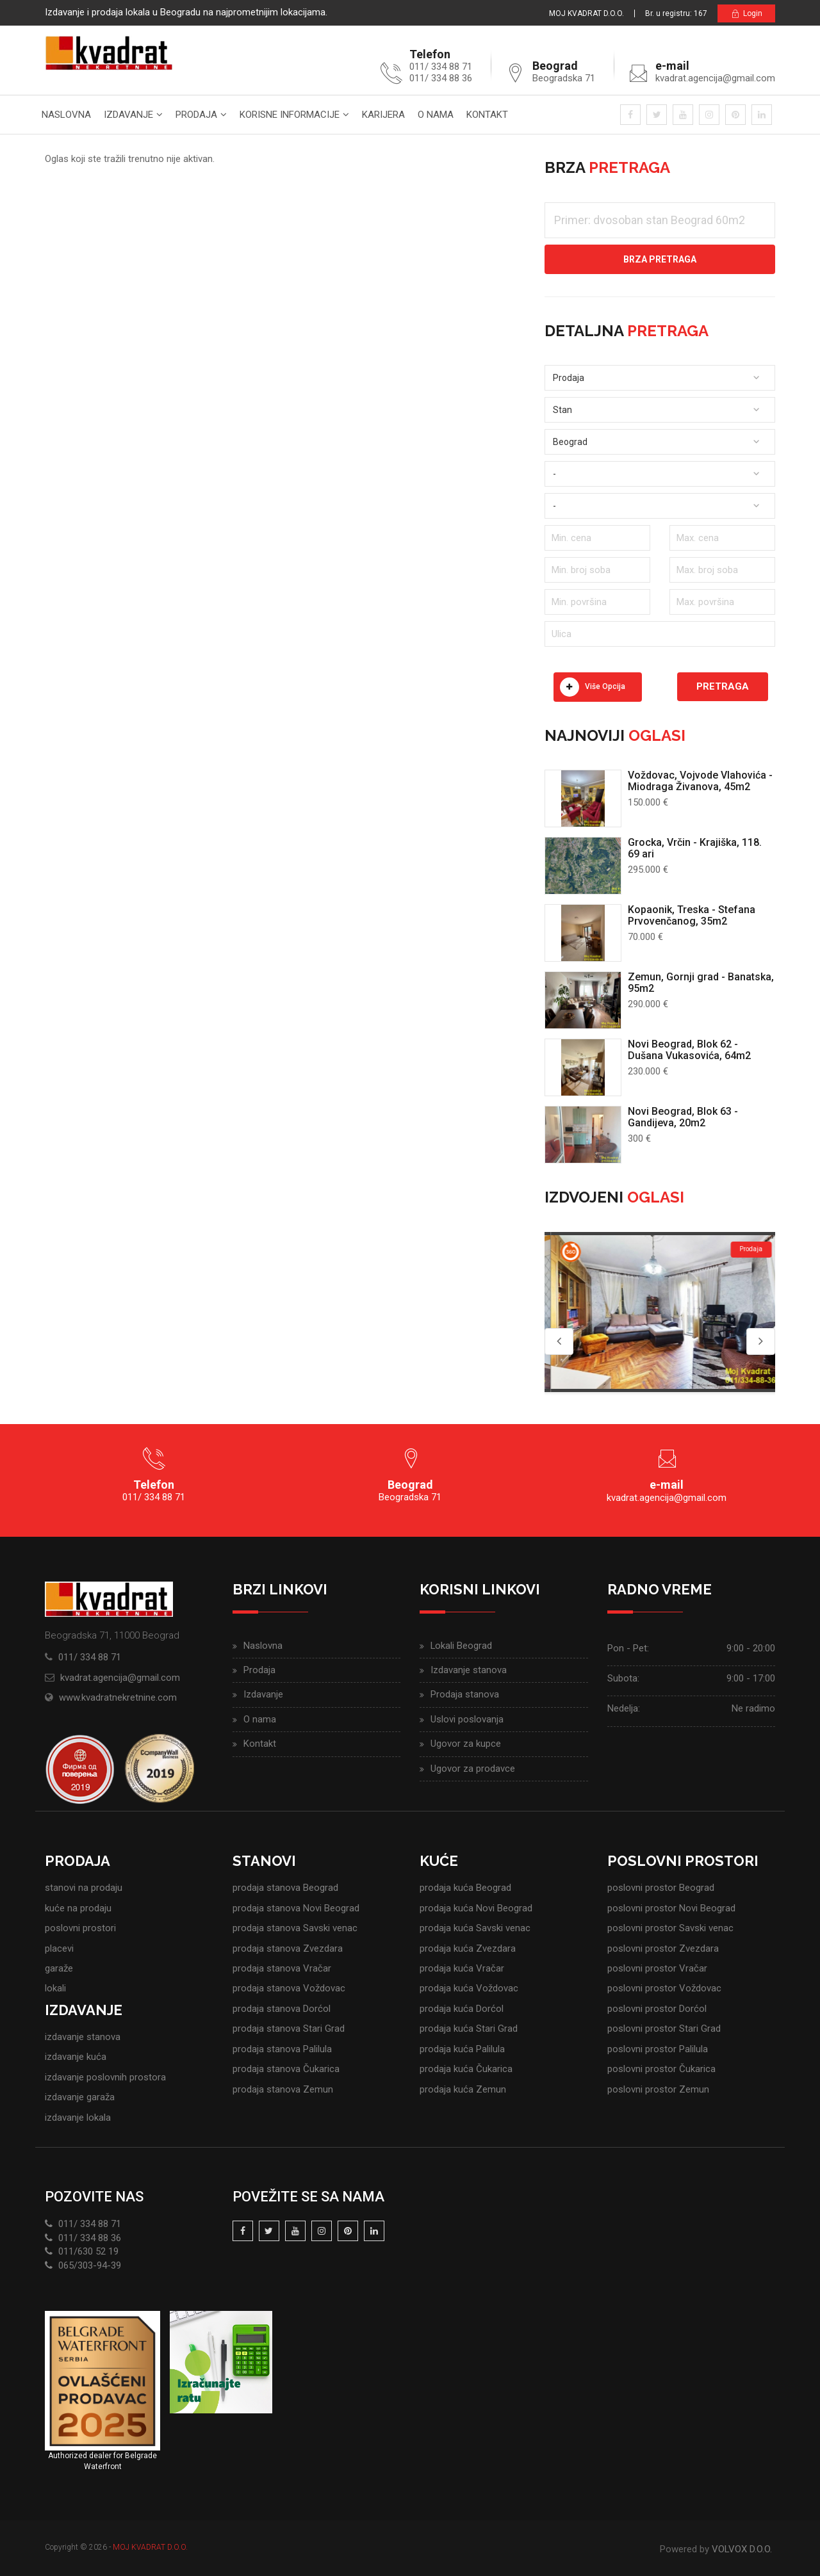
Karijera (383, 114)
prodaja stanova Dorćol (282, 2008)
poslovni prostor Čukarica (661, 2069)
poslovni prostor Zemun (658, 2089)
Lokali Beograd (461, 1645)
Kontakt (487, 114)
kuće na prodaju (78, 1908)
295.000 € (648, 869)
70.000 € (645, 937)
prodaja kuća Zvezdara (468, 1948)
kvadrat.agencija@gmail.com (715, 78)
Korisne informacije (290, 114)
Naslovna (66, 114)
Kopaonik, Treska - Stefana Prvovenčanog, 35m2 (691, 915)
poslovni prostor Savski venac (670, 1928)
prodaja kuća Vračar (462, 1968)
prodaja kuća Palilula (462, 2049)
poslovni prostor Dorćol (657, 2008)
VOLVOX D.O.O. (741, 2549)
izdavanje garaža (80, 2097)
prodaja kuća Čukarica (466, 2069)
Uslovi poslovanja (467, 1719)
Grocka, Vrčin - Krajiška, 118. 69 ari (695, 848)
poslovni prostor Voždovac (664, 1988)
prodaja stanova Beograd (285, 1887)
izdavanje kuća (75, 2056)
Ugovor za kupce (465, 1743)
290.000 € (648, 1004)
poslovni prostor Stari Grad (664, 2028)
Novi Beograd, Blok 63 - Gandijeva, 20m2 (683, 1117)
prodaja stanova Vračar (282, 1968)
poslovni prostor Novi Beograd (671, 1908)
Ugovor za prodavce (472, 1768)
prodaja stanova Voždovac (289, 1988)
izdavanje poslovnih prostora (105, 2077)
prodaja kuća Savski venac (475, 1928)
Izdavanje (128, 114)
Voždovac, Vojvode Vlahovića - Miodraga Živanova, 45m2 (700, 781)
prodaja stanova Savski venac (295, 1928)
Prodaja (196, 114)
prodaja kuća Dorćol (462, 2008)
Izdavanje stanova (468, 1670)
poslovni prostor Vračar (657, 1968)
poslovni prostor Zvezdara (663, 1948)
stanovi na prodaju (83, 1887)
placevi (59, 1948)
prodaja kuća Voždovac (469, 1988)
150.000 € (648, 802)
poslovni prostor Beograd (660, 1887)
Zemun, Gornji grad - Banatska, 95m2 (701, 982)
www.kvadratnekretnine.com (118, 1697)
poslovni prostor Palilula (657, 2049)
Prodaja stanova (464, 1694)
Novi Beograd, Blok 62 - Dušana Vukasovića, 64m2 (689, 1050)
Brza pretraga (659, 259)
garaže (59, 1968)
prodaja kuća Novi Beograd (476, 1908)
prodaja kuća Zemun (463, 2089)
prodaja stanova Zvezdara (288, 1948)
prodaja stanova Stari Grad (289, 2028)
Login (746, 14)
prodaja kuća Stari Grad (469, 2028)
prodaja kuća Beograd (465, 1887)
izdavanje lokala (78, 2117)
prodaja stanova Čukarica (286, 2069)
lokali (55, 1988)
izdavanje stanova (82, 2037)
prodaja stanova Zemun (283, 2089)
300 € (639, 1138)
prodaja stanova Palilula (282, 2049)
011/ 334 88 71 (89, 1657)
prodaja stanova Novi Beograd (296, 1908)
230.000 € (648, 1071)
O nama (436, 114)
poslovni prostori (80, 1928)
